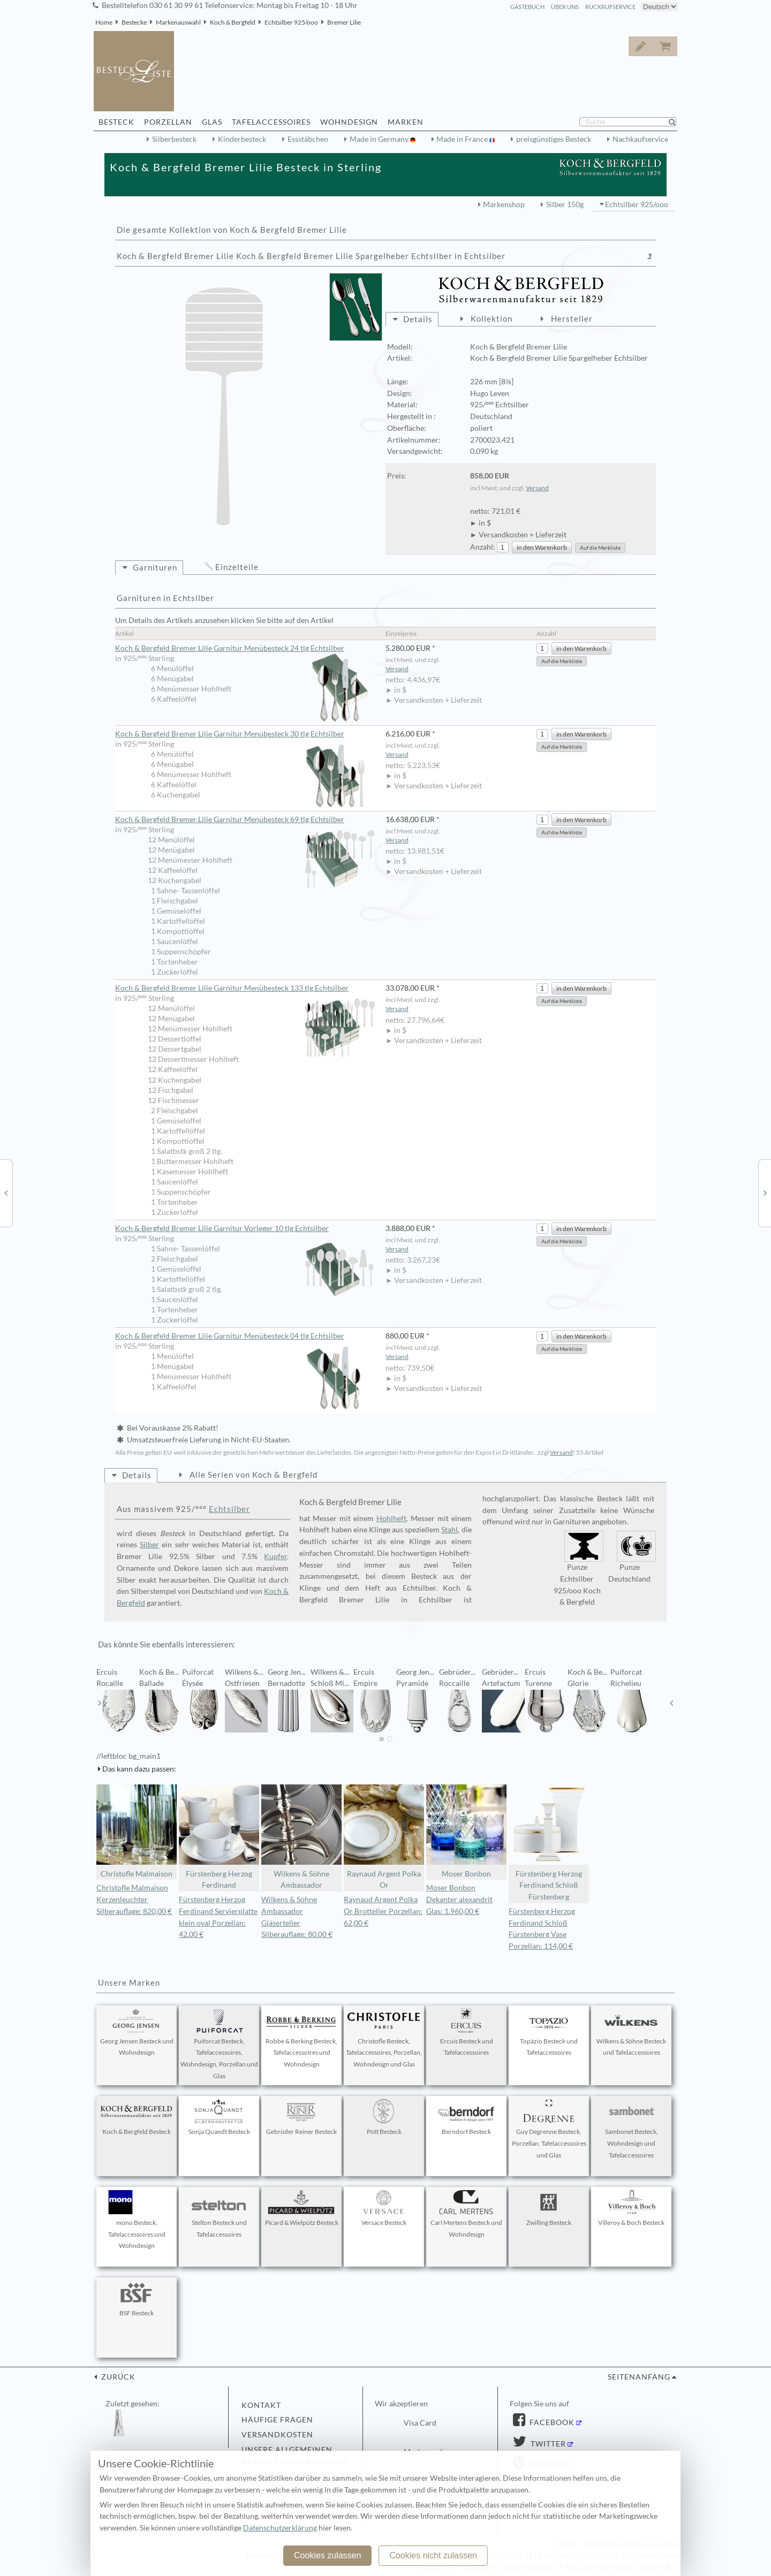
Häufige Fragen (277, 2419)
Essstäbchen (308, 139)
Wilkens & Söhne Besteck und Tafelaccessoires (631, 2033)
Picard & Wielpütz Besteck (301, 2208)
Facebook (551, 2422)
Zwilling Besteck (548, 2208)
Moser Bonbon (466, 1831)
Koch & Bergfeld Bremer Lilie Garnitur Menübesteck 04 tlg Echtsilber (245, 1336)
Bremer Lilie (344, 22)
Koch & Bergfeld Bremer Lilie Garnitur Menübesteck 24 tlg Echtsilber (245, 649)
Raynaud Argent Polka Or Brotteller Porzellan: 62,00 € (383, 1911)
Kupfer (275, 1556)
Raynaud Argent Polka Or (384, 1837)
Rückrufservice (610, 6)
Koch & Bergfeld (232, 22)
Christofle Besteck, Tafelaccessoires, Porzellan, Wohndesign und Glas (384, 2039)
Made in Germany (380, 139)
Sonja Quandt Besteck (219, 2117)
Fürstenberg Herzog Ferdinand (219, 1837)
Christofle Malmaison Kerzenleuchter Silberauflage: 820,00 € (134, 1899)
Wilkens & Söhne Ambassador (301, 1837)
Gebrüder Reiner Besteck (301, 2117)
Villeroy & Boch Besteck (631, 2208)
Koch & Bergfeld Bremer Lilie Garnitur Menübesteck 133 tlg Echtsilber (245, 988)
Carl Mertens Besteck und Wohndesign (466, 2214)
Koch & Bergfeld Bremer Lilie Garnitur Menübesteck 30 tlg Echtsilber (245, 734)
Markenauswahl (178, 22)
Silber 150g (565, 204)
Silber (149, 1544)
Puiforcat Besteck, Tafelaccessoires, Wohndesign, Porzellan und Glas (219, 2044)
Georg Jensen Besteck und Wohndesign (136, 2033)
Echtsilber (229, 1509)
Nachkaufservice (640, 139)
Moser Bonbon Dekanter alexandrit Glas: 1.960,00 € (459, 1899)
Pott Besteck (383, 2117)
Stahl (449, 1529)
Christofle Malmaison (136, 1831)
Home (103, 22)
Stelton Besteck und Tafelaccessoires (219, 2214)
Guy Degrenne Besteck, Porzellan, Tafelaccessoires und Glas (549, 2129)
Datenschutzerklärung (280, 2528)
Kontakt (261, 2405)
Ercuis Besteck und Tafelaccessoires (466, 2033)
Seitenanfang (639, 2377)
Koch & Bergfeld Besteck (136, 2117)
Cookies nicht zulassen (433, 2555)
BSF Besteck (136, 2299)
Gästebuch (527, 6)
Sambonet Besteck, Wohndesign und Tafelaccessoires (631, 2129)
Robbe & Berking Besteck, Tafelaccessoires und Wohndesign (301, 2039)
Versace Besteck (383, 2208)
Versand (537, 488)
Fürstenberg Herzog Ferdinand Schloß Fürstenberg (549, 1842)
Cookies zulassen (327, 2555)
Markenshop (504, 204)
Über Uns (565, 6)
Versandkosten (277, 2434)
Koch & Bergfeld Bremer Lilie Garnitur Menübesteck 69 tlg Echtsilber (245, 820)
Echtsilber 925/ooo (291, 22)
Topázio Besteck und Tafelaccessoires (548, 2033)
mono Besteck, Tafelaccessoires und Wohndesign (136, 2220)
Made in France (462, 139)
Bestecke (134, 22)
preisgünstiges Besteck (553, 139)
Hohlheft (391, 1518)
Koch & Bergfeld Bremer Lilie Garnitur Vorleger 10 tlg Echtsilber (245, 1229)
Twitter (547, 2444)
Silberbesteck (174, 139)
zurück (117, 2377)
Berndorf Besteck (466, 2117)
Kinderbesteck (242, 139)
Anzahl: (482, 547)
